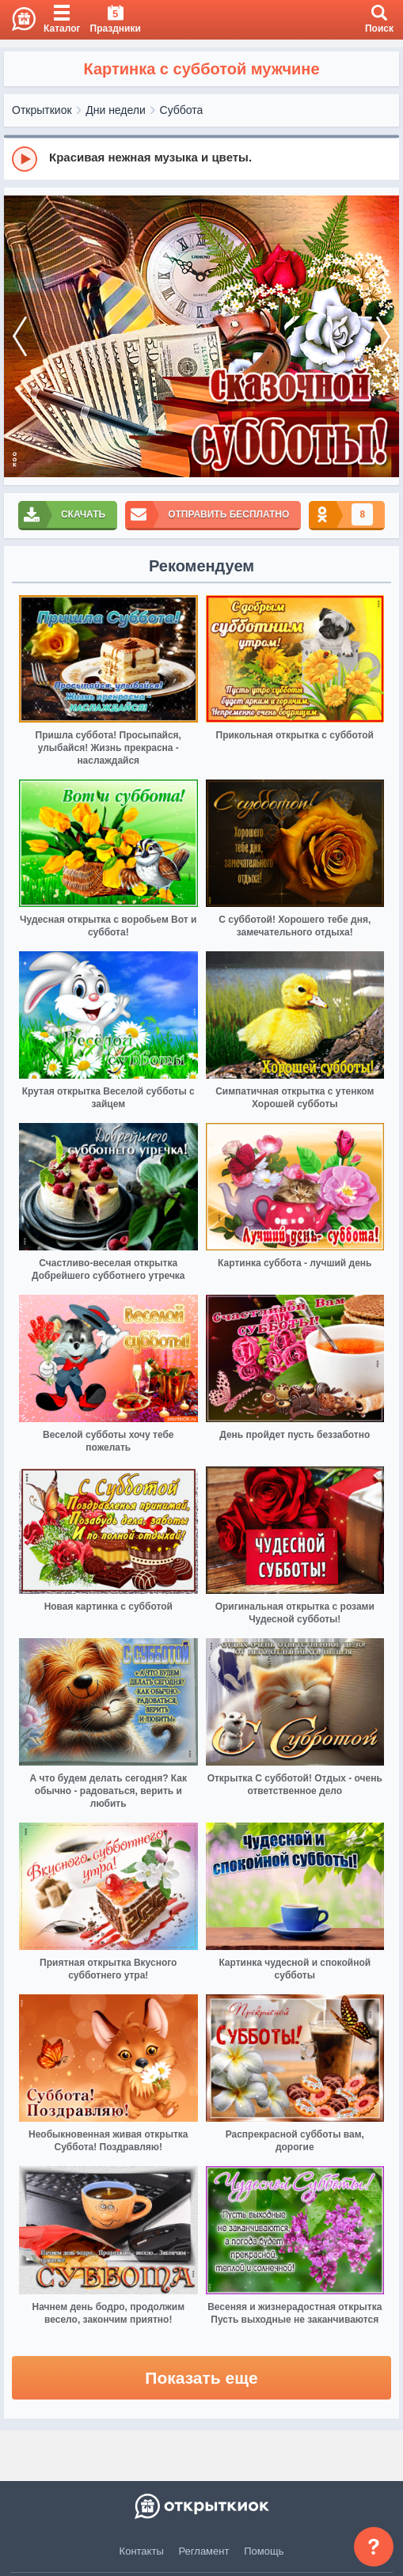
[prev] (20, 336)
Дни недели (116, 110)
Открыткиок (42, 110)
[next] (383, 336)
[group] (201, 158)
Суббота (181, 110)
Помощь (263, 2551)
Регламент (204, 2551)
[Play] (24, 159)
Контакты (142, 2551)
